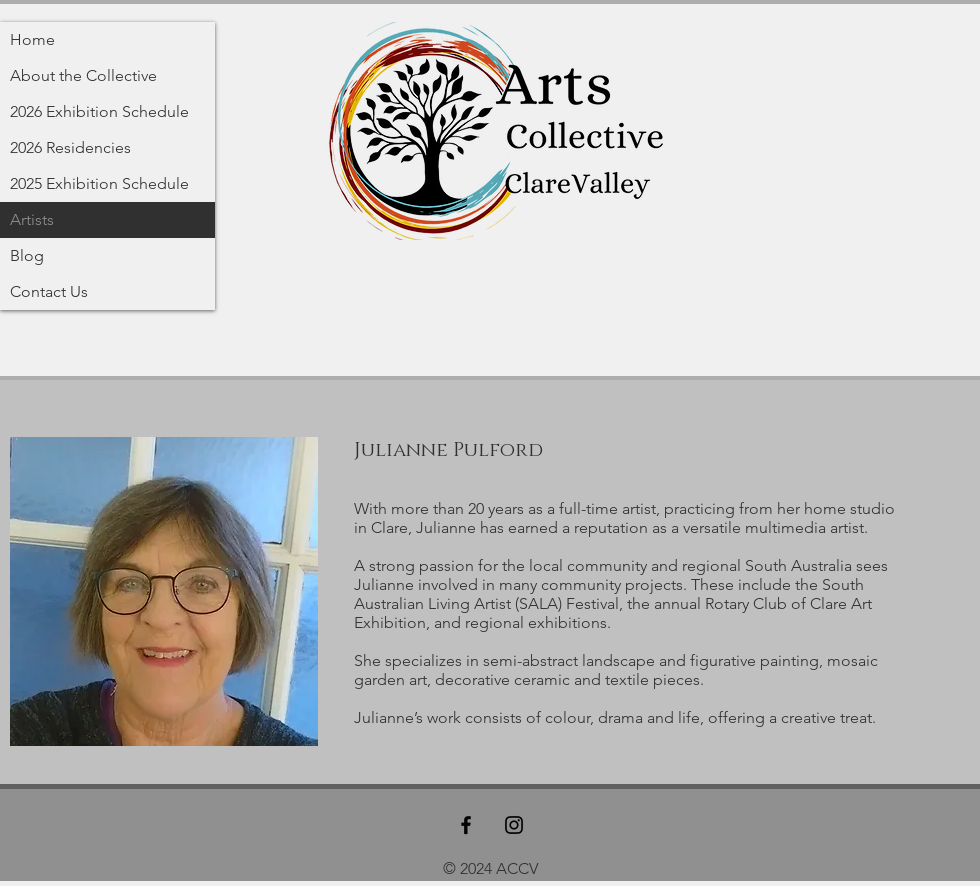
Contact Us (49, 291)
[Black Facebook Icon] (466, 825)
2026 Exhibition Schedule (99, 111)
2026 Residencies (70, 147)
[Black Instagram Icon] (514, 825)
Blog (27, 255)
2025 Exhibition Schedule (99, 183)
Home (32, 39)
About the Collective (83, 75)
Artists (32, 219)
